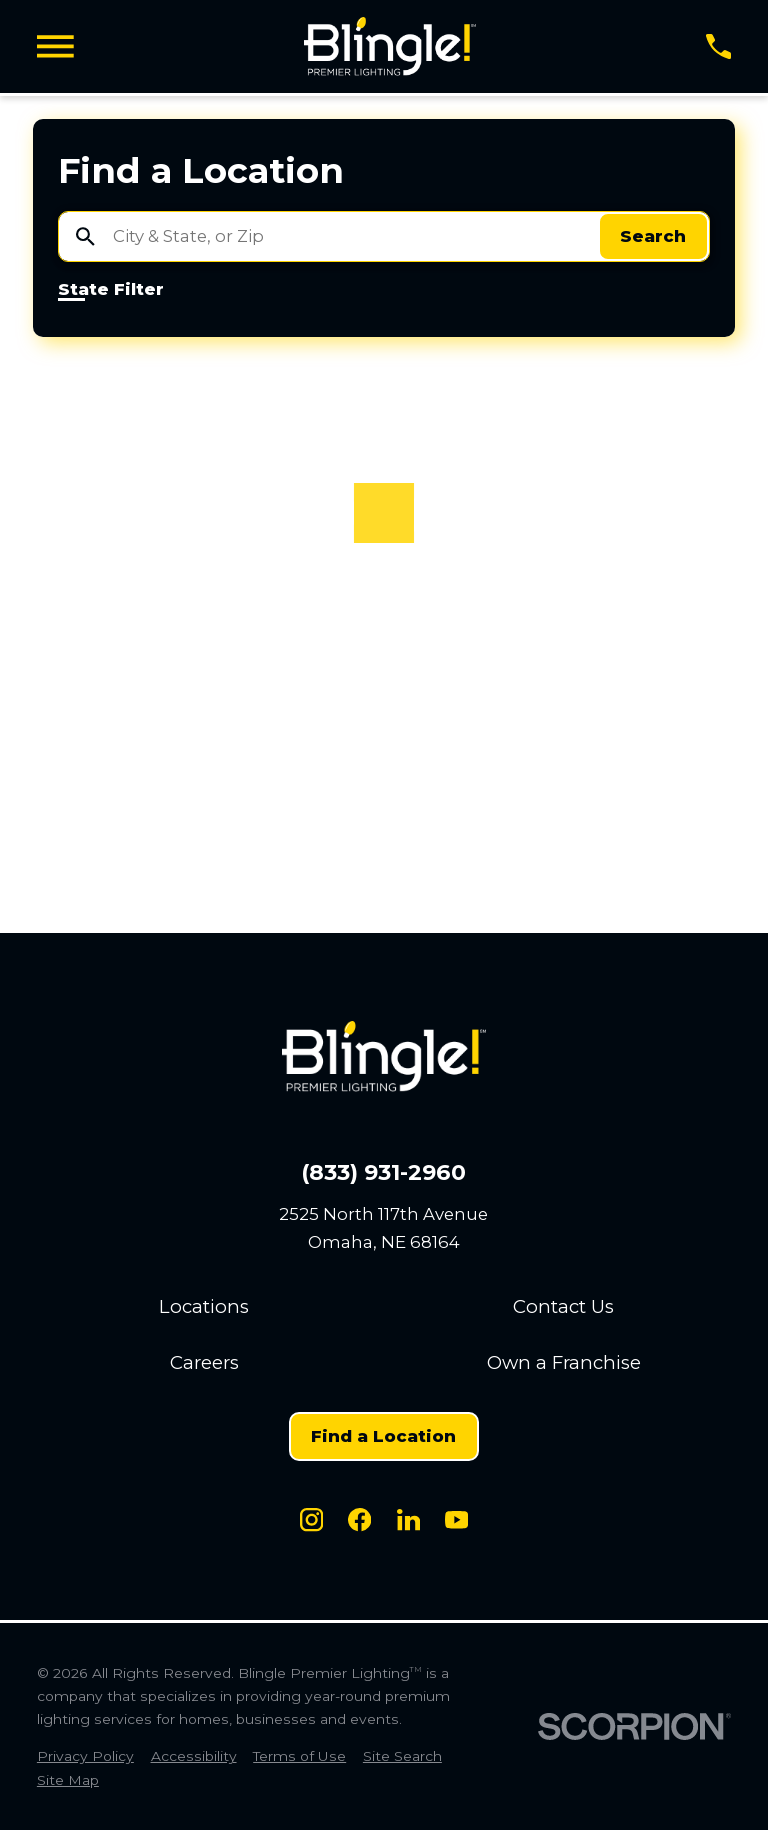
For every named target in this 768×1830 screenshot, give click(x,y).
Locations (204, 1306)
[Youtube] (456, 1519)
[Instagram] (311, 1519)
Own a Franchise (564, 1362)
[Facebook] (359, 1519)
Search (653, 236)
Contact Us (563, 1306)
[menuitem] (85, 1756)
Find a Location (383, 1436)
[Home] (389, 46)
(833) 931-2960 (383, 1173)
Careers (204, 1362)
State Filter (111, 290)
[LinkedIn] (408, 1519)
